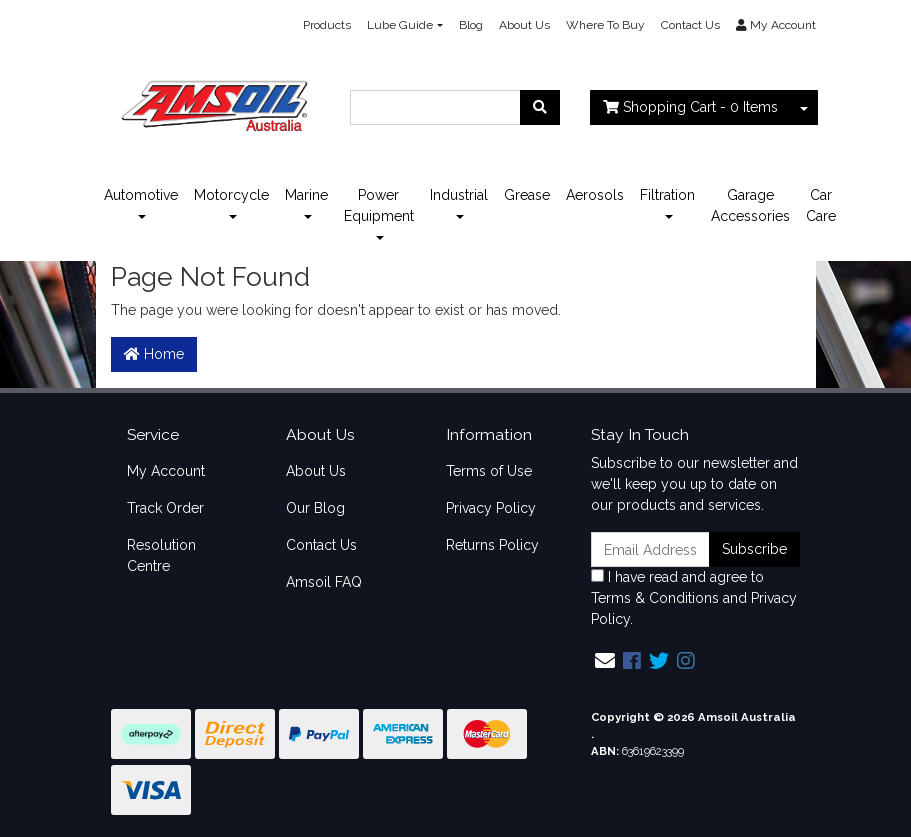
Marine (306, 195)
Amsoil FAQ (324, 582)
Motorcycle (231, 195)
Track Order (165, 508)
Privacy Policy (491, 508)
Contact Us (690, 25)
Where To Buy (605, 25)
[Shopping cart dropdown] (804, 107)
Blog (471, 25)
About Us (524, 25)
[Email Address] (651, 549)
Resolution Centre (161, 555)
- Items (690, 107)
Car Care (821, 205)
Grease (527, 195)
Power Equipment (379, 205)
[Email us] (605, 661)
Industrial (459, 195)
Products (327, 25)
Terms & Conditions (655, 598)
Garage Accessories (750, 205)
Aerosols (595, 195)
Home (154, 354)
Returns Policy (492, 545)
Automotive (141, 195)
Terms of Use (489, 471)
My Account (166, 471)
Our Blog (315, 508)
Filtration (667, 195)
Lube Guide (400, 25)
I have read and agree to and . (694, 598)
